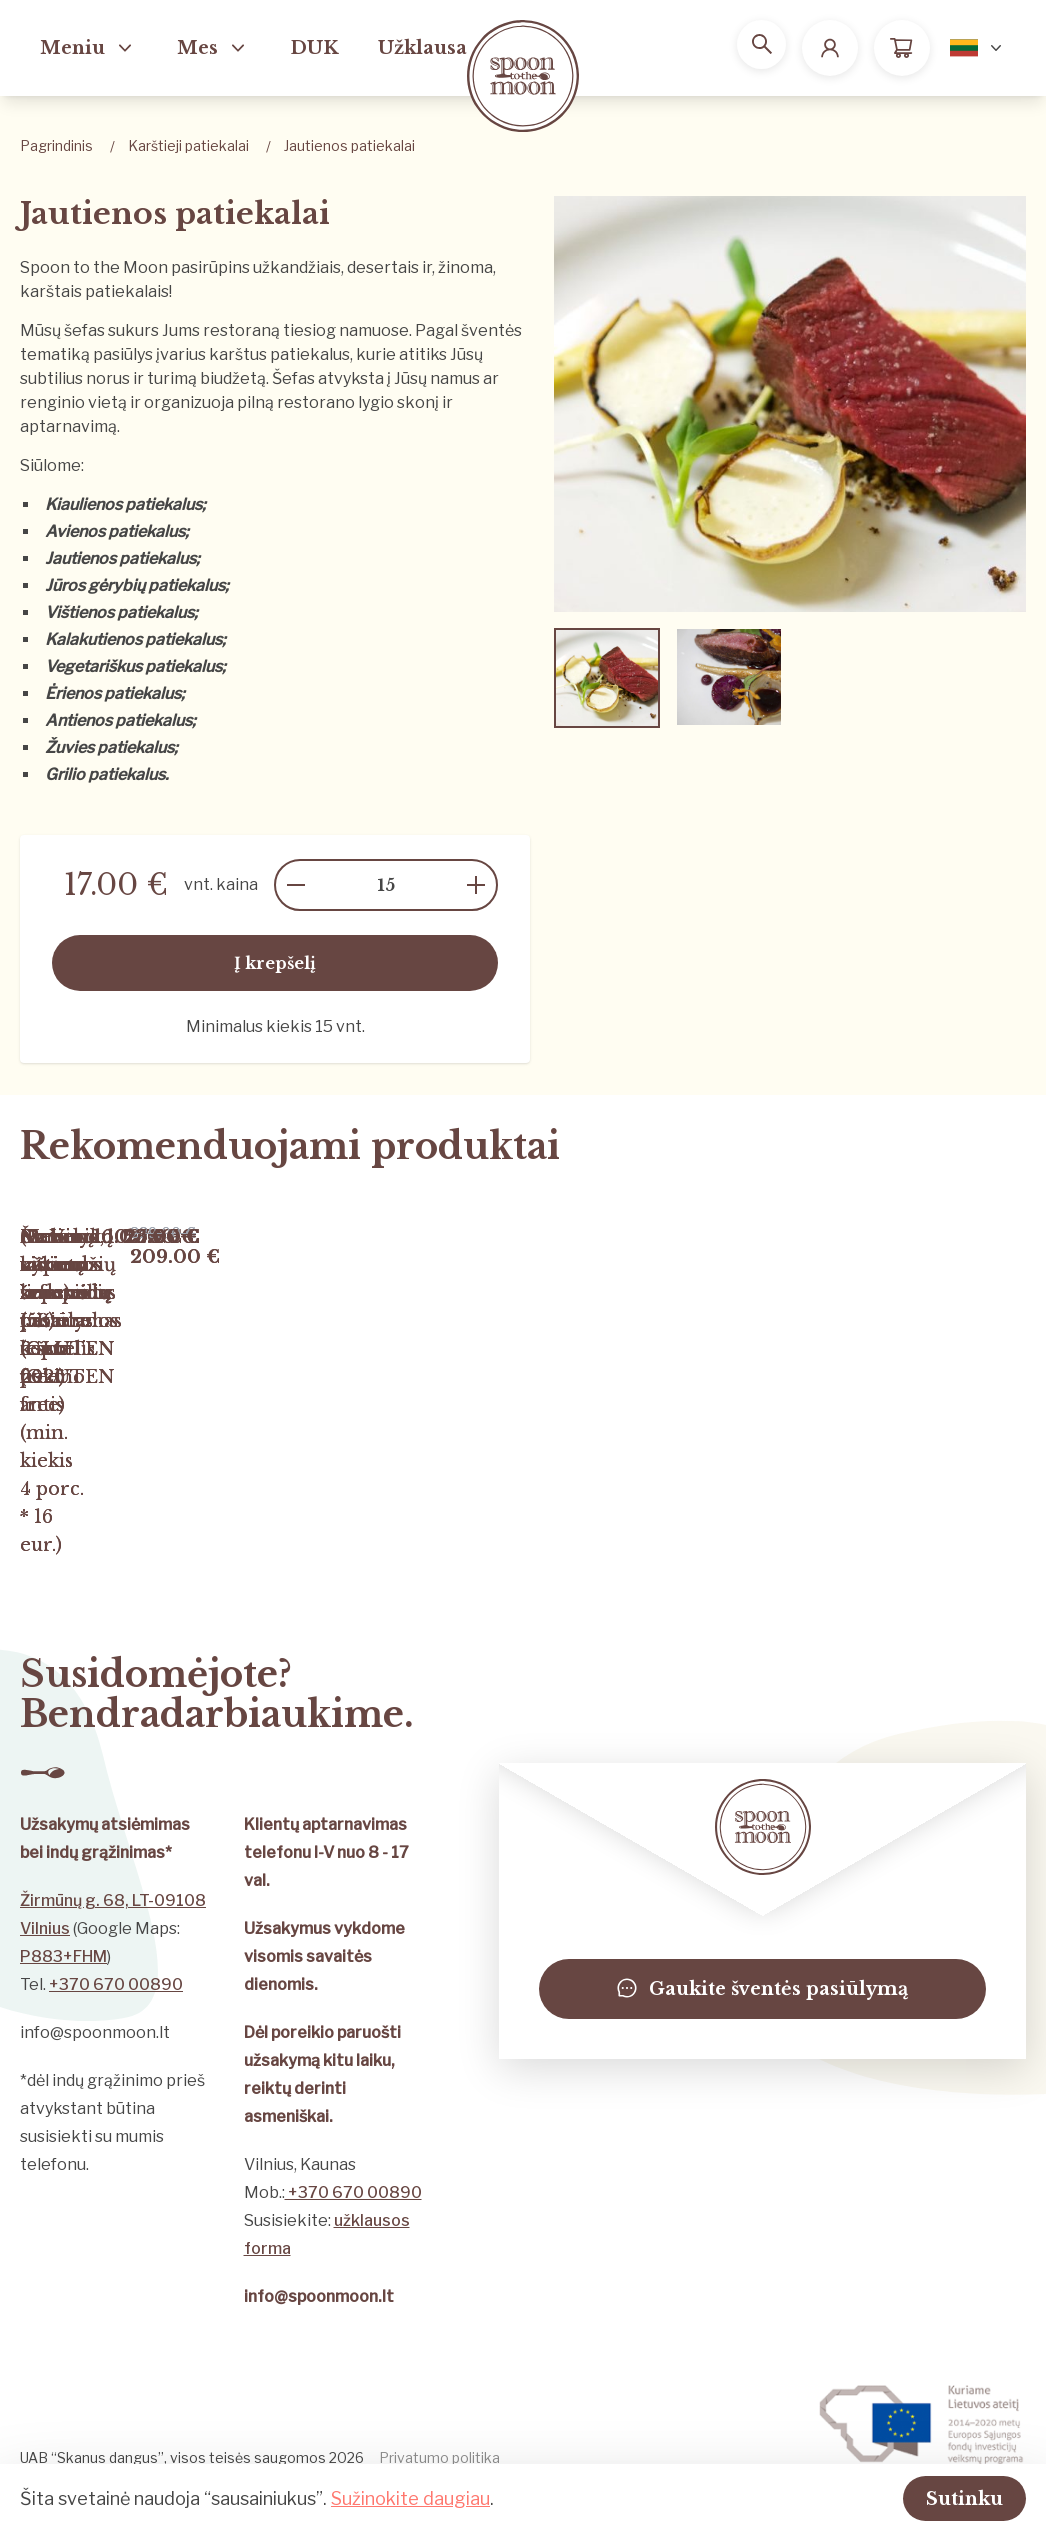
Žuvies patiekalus (109, 747)
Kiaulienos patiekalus (123, 504)
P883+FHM (63, 1997)
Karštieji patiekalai (188, 145)
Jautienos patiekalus (120, 558)
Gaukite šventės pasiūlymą (762, 2030)
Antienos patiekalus (118, 720)
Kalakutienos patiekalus (133, 639)
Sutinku (939, 2497)
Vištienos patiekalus (119, 612)
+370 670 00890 (116, 2025)
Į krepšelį (275, 963)
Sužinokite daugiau (410, 2496)
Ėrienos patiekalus (113, 693)
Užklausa (422, 48)
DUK (314, 48)
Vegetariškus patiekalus (133, 666)
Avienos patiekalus (115, 531)
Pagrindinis (56, 145)
